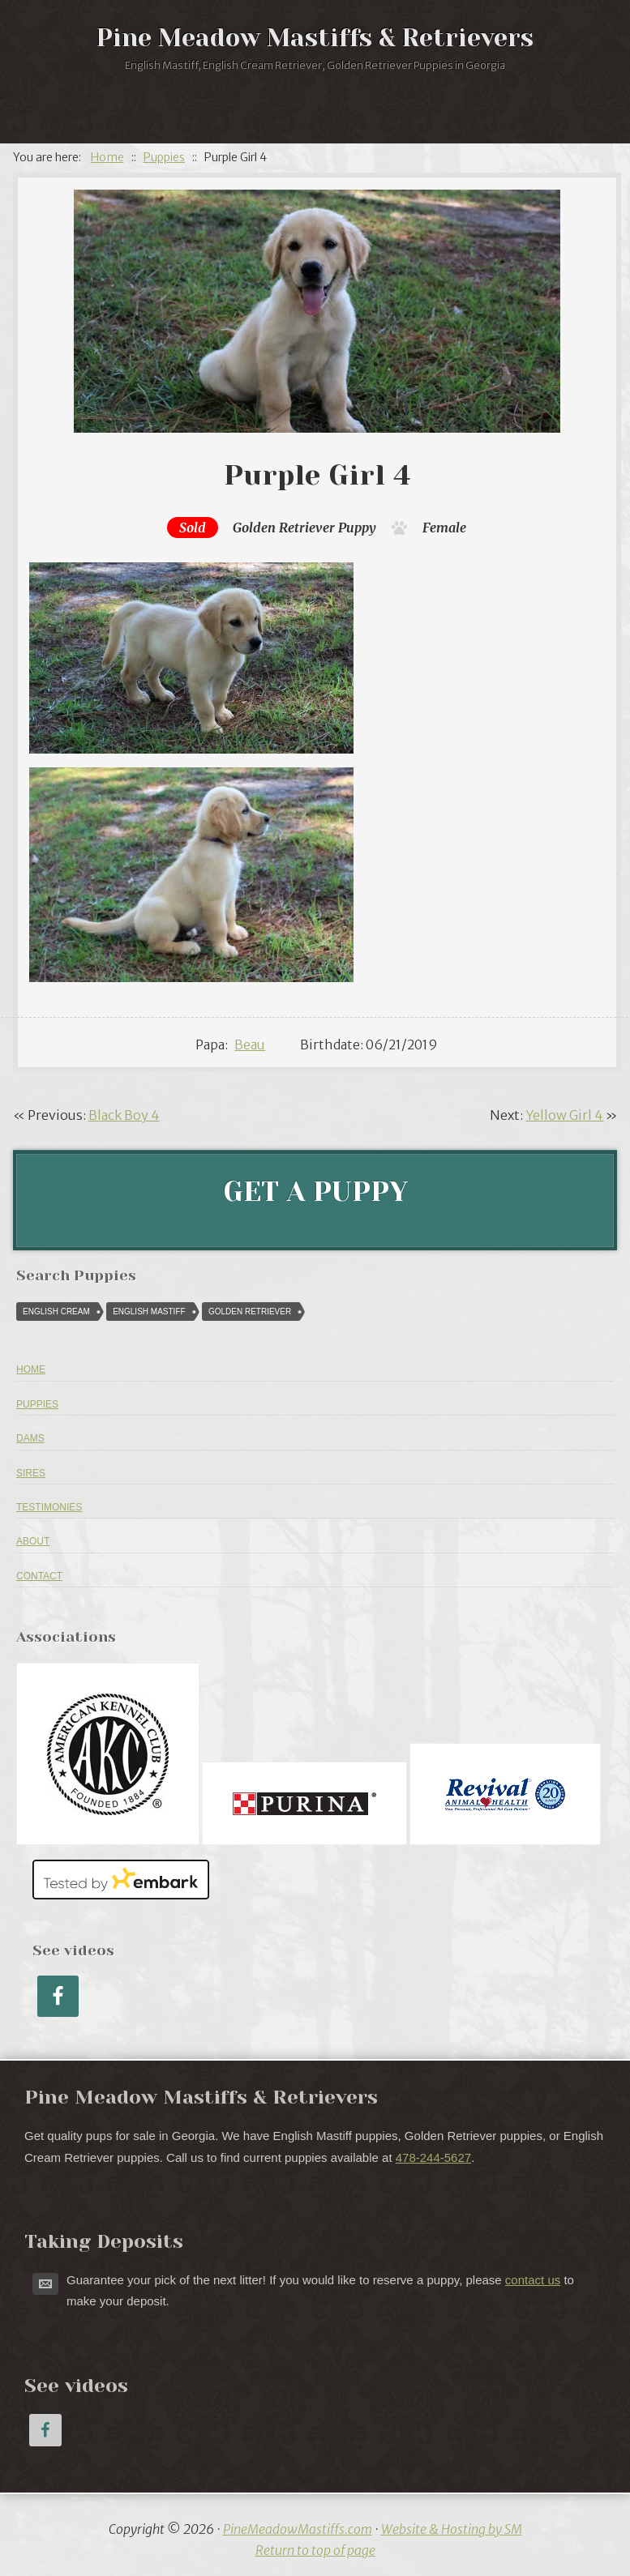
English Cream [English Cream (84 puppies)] (56, 1311)
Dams (30, 1438)
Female (444, 527)
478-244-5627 (433, 2157)
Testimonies (49, 1507)
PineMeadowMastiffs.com (297, 2529)
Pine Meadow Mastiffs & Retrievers (315, 38)
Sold (192, 527)
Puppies (37, 1404)
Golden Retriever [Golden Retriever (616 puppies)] (249, 1311)
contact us (532, 2280)
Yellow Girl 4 (564, 1115)
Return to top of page (315, 2550)
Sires (30, 1473)
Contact (39, 1576)
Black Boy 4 (124, 1115)
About (32, 1541)
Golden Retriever (284, 527)
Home (30, 1369)
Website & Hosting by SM (451, 2529)
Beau (249, 1044)
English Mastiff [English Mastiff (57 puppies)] (149, 1311)
